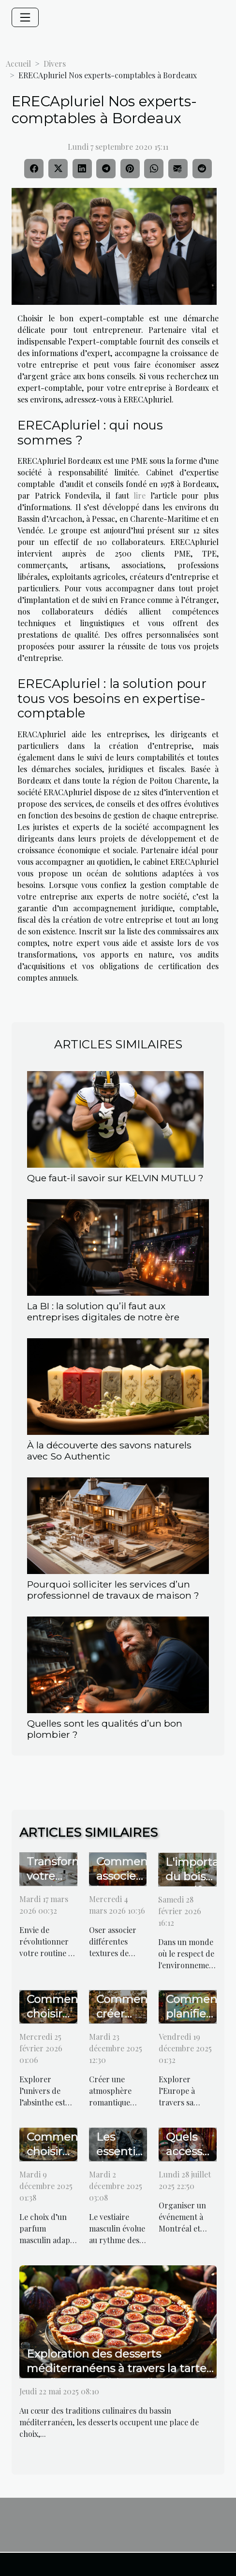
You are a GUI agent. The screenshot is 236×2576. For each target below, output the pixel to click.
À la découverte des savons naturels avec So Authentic (109, 1450)
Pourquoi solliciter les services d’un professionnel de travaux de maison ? (113, 1589)
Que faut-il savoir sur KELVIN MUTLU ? (115, 1178)
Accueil (18, 63)
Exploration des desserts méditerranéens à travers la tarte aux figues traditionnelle (116, 2368)
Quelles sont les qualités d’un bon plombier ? (104, 1728)
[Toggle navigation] (25, 17)
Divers (55, 63)
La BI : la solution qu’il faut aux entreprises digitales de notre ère (103, 1311)
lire (139, 495)
